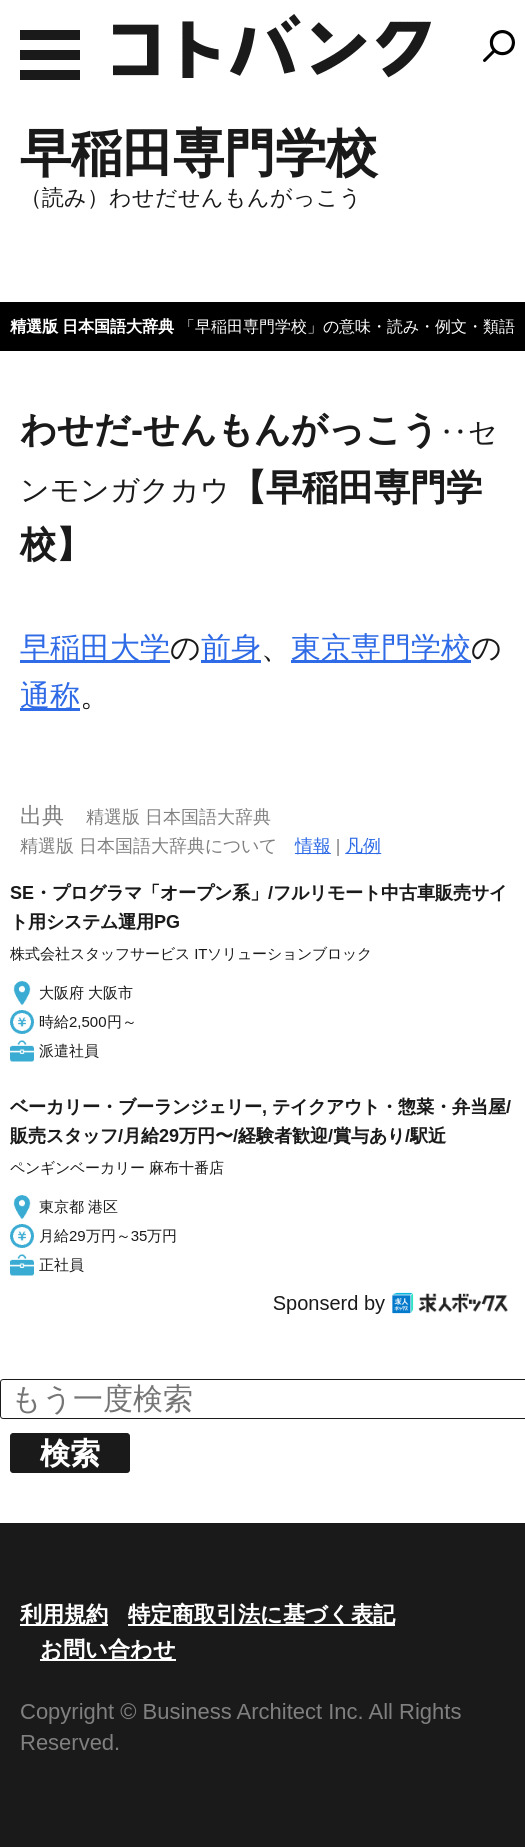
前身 (231, 647)
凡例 (363, 846)
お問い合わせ (108, 1649)
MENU (50, 55)
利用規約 (64, 1614)
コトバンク (272, 46)
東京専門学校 (381, 647)
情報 (313, 846)
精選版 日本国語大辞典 (92, 326)
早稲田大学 (95, 647)
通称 (50, 695)
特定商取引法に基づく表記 (261, 1614)
